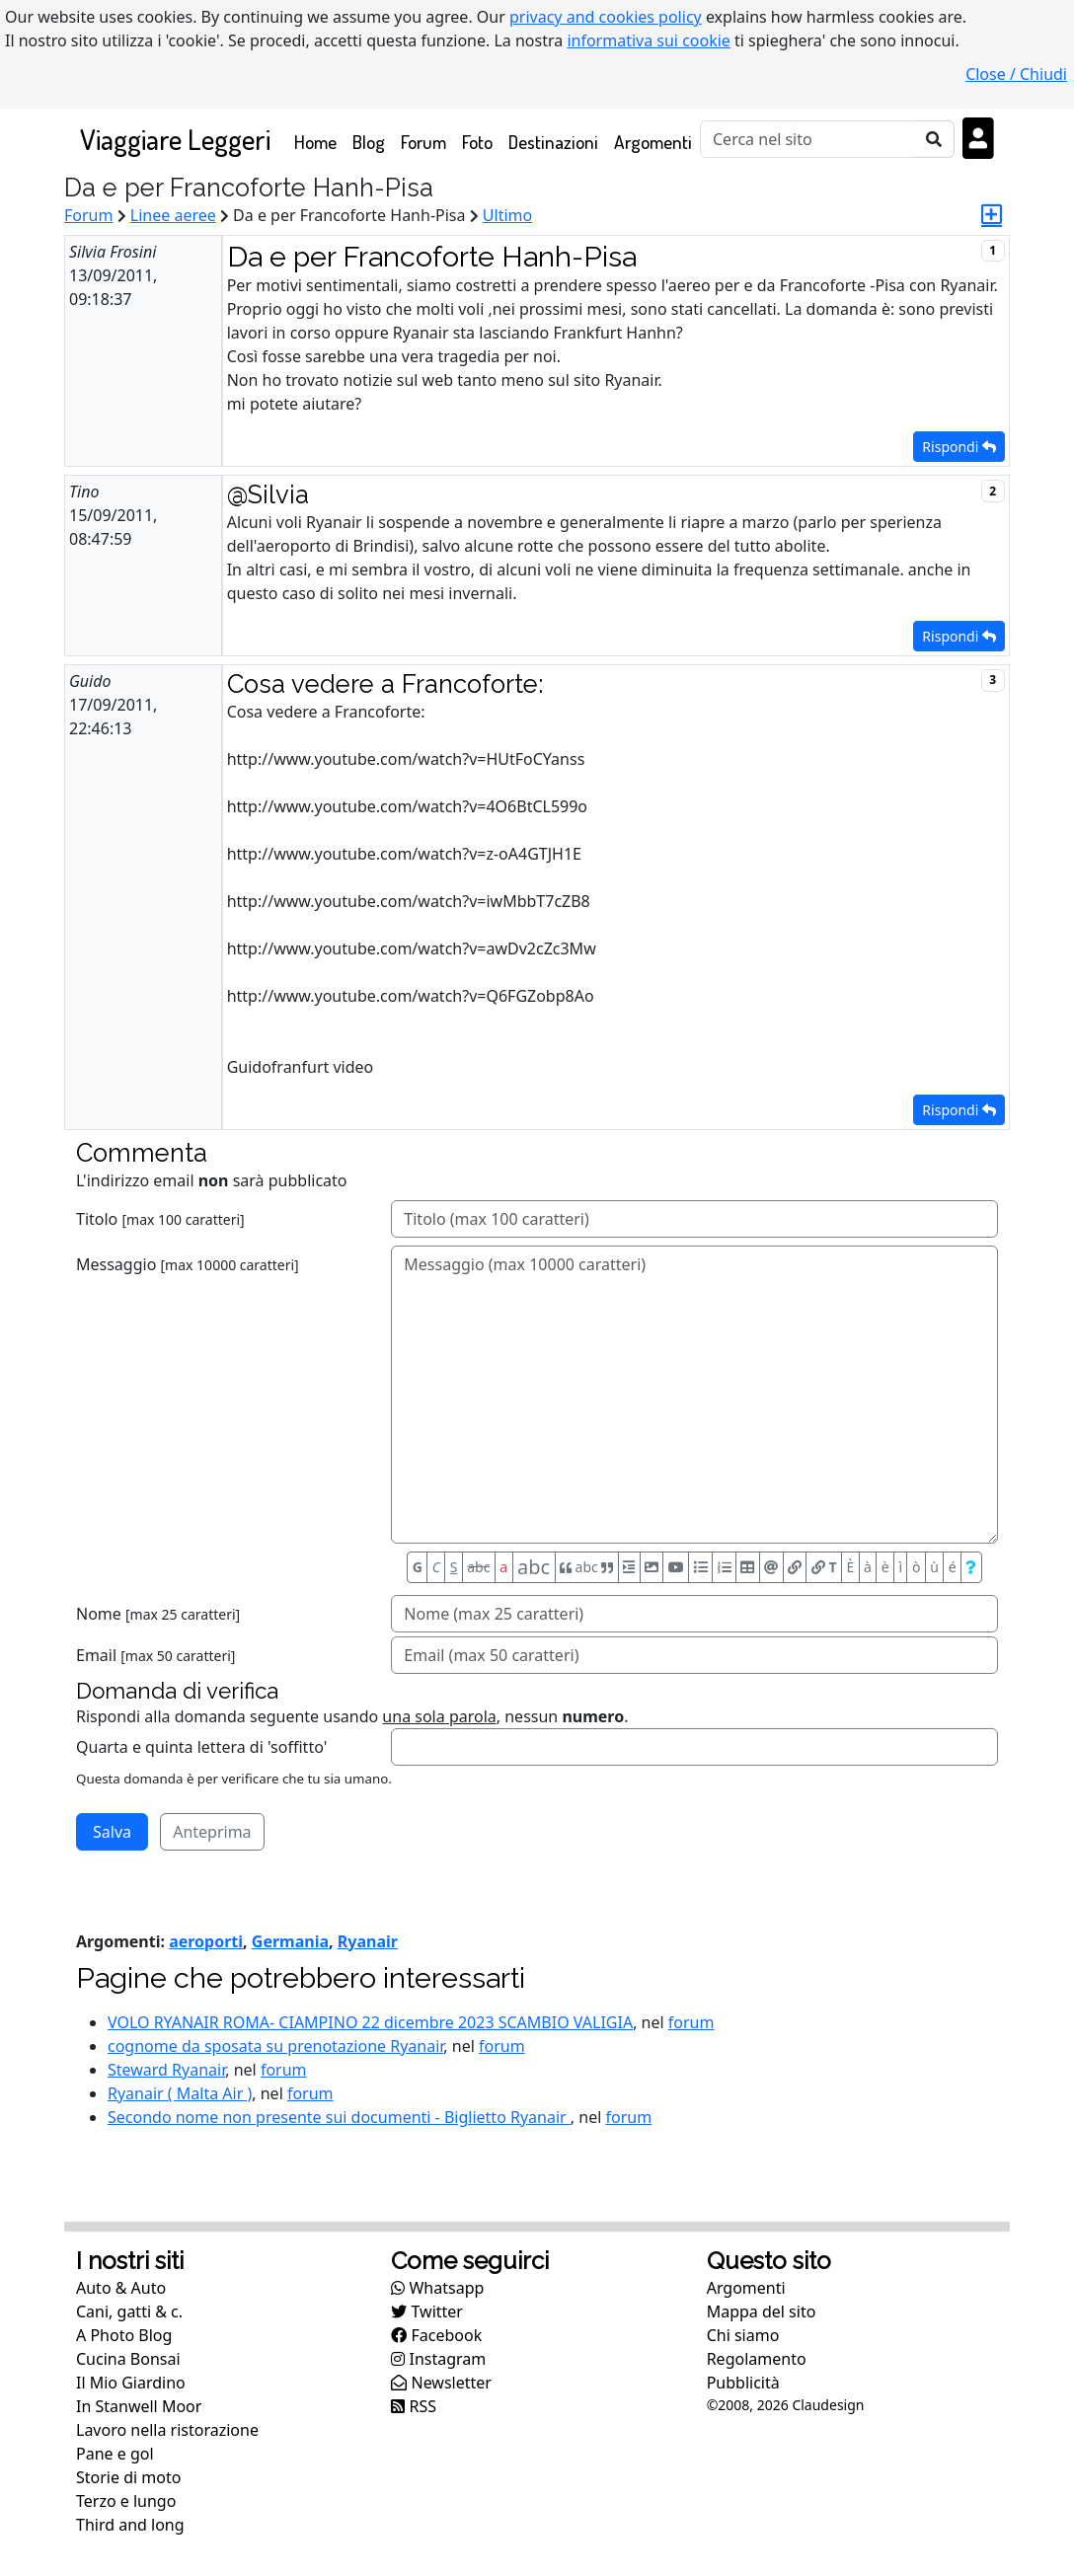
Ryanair (368, 1941)
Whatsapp (437, 2288)
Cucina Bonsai (128, 2359)
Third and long (130, 2525)
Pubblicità (743, 2382)
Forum (423, 141)
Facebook (436, 2335)
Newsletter (441, 2382)
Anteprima (212, 1832)
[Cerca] (807, 139)
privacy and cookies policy (605, 17)
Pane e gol (115, 2453)
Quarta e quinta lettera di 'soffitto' (201, 1747)
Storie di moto (128, 2477)
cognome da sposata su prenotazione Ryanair (275, 2046)
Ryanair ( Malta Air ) (180, 2093)
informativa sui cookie (648, 40)
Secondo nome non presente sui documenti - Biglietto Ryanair (339, 2117)
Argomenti (653, 141)
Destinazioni (553, 141)
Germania (290, 1941)
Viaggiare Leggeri (175, 138)
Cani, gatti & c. (129, 2311)
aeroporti (206, 1941)
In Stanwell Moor (138, 2406)
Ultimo (507, 215)
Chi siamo (743, 2335)
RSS (413, 2406)
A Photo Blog (124, 2335)
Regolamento (756, 2359)
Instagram (438, 2359)
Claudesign (828, 2404)
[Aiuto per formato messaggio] (971, 1567)
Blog (368, 141)
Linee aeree (173, 215)
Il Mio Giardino (131, 2382)
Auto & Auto (121, 2288)
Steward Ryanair (166, 2070)
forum (691, 2022)
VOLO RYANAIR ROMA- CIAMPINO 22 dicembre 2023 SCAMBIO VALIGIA (370, 2022)
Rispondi (959, 446)
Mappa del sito (761, 2311)
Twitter (427, 2311)
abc (478, 1566)
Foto (477, 141)
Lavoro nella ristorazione (167, 2430)
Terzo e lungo (126, 2501)
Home (319, 140)
